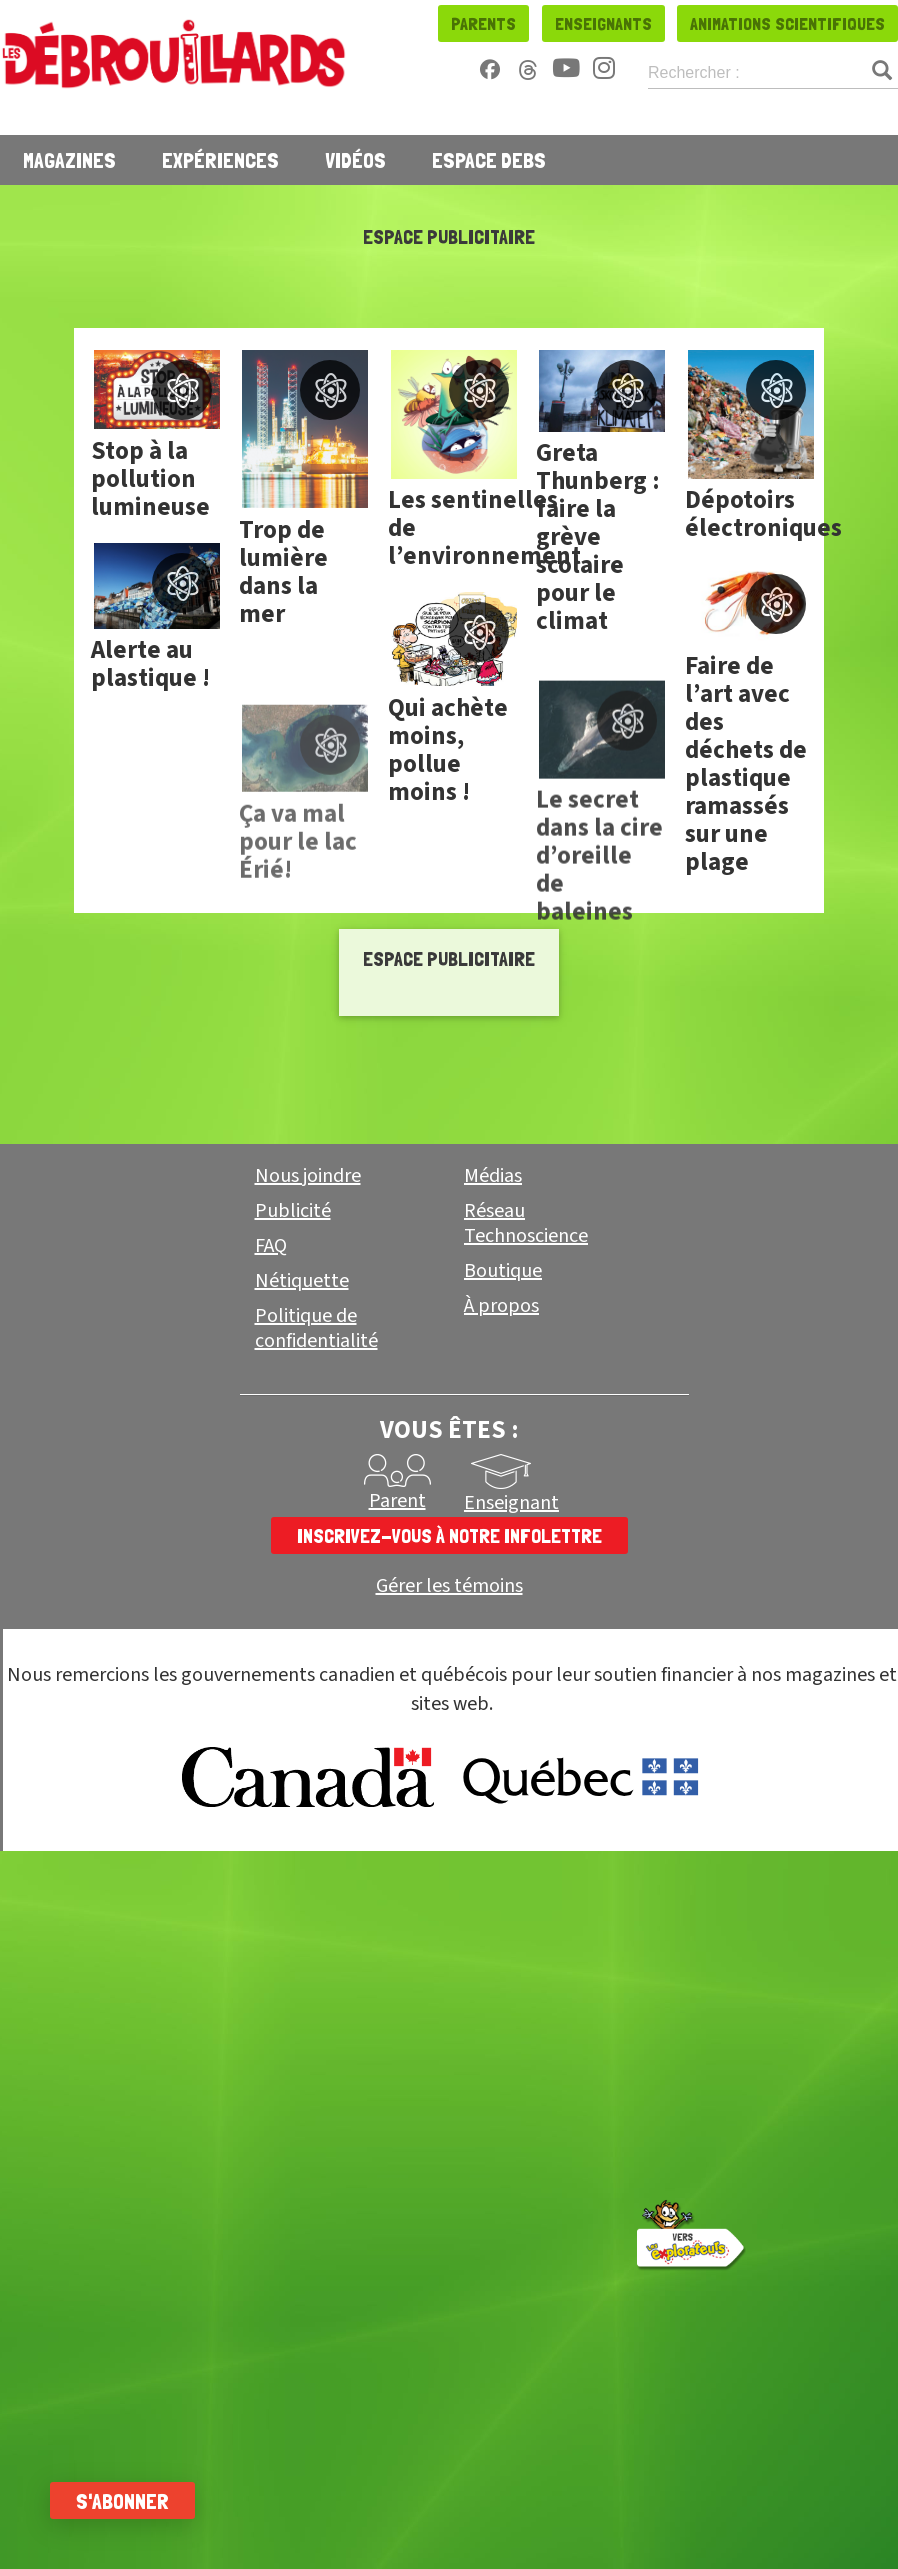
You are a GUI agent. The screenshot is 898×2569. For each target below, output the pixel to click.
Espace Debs (489, 160)
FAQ (271, 1246)
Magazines (69, 160)
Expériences (220, 160)
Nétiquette (302, 1281)
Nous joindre (308, 1176)
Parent (397, 1501)
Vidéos (355, 160)
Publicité (293, 1211)
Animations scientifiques (787, 23)
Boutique (503, 1271)
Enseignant (511, 1503)
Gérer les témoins (449, 1586)
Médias (493, 1176)
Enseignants (603, 23)
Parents (483, 23)
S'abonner (122, 2501)
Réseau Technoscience (526, 1223)
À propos (501, 1306)
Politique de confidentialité (316, 1328)
